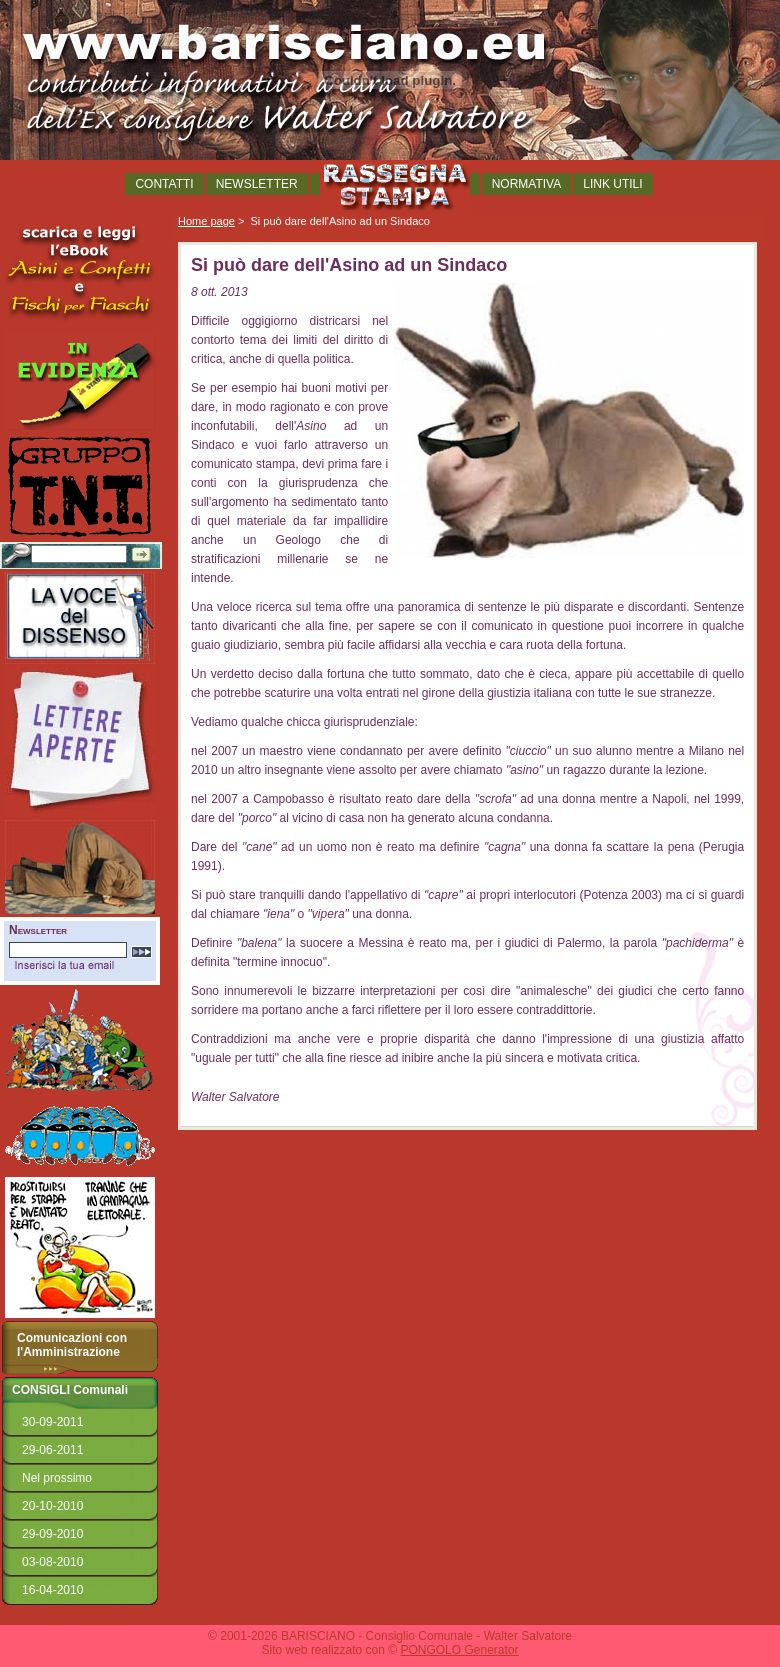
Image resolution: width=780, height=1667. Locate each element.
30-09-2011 (52, 1422)
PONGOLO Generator (459, 1650)
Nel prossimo (57, 1478)
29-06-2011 (52, 1450)
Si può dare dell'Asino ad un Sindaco (339, 221)
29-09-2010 (52, 1534)
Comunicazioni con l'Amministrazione (72, 1345)
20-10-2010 (52, 1506)
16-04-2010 (52, 1590)
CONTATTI (164, 184)
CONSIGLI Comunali (70, 1390)
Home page (206, 221)
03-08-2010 (52, 1562)
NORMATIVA (527, 184)
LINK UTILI (612, 184)
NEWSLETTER (257, 184)
